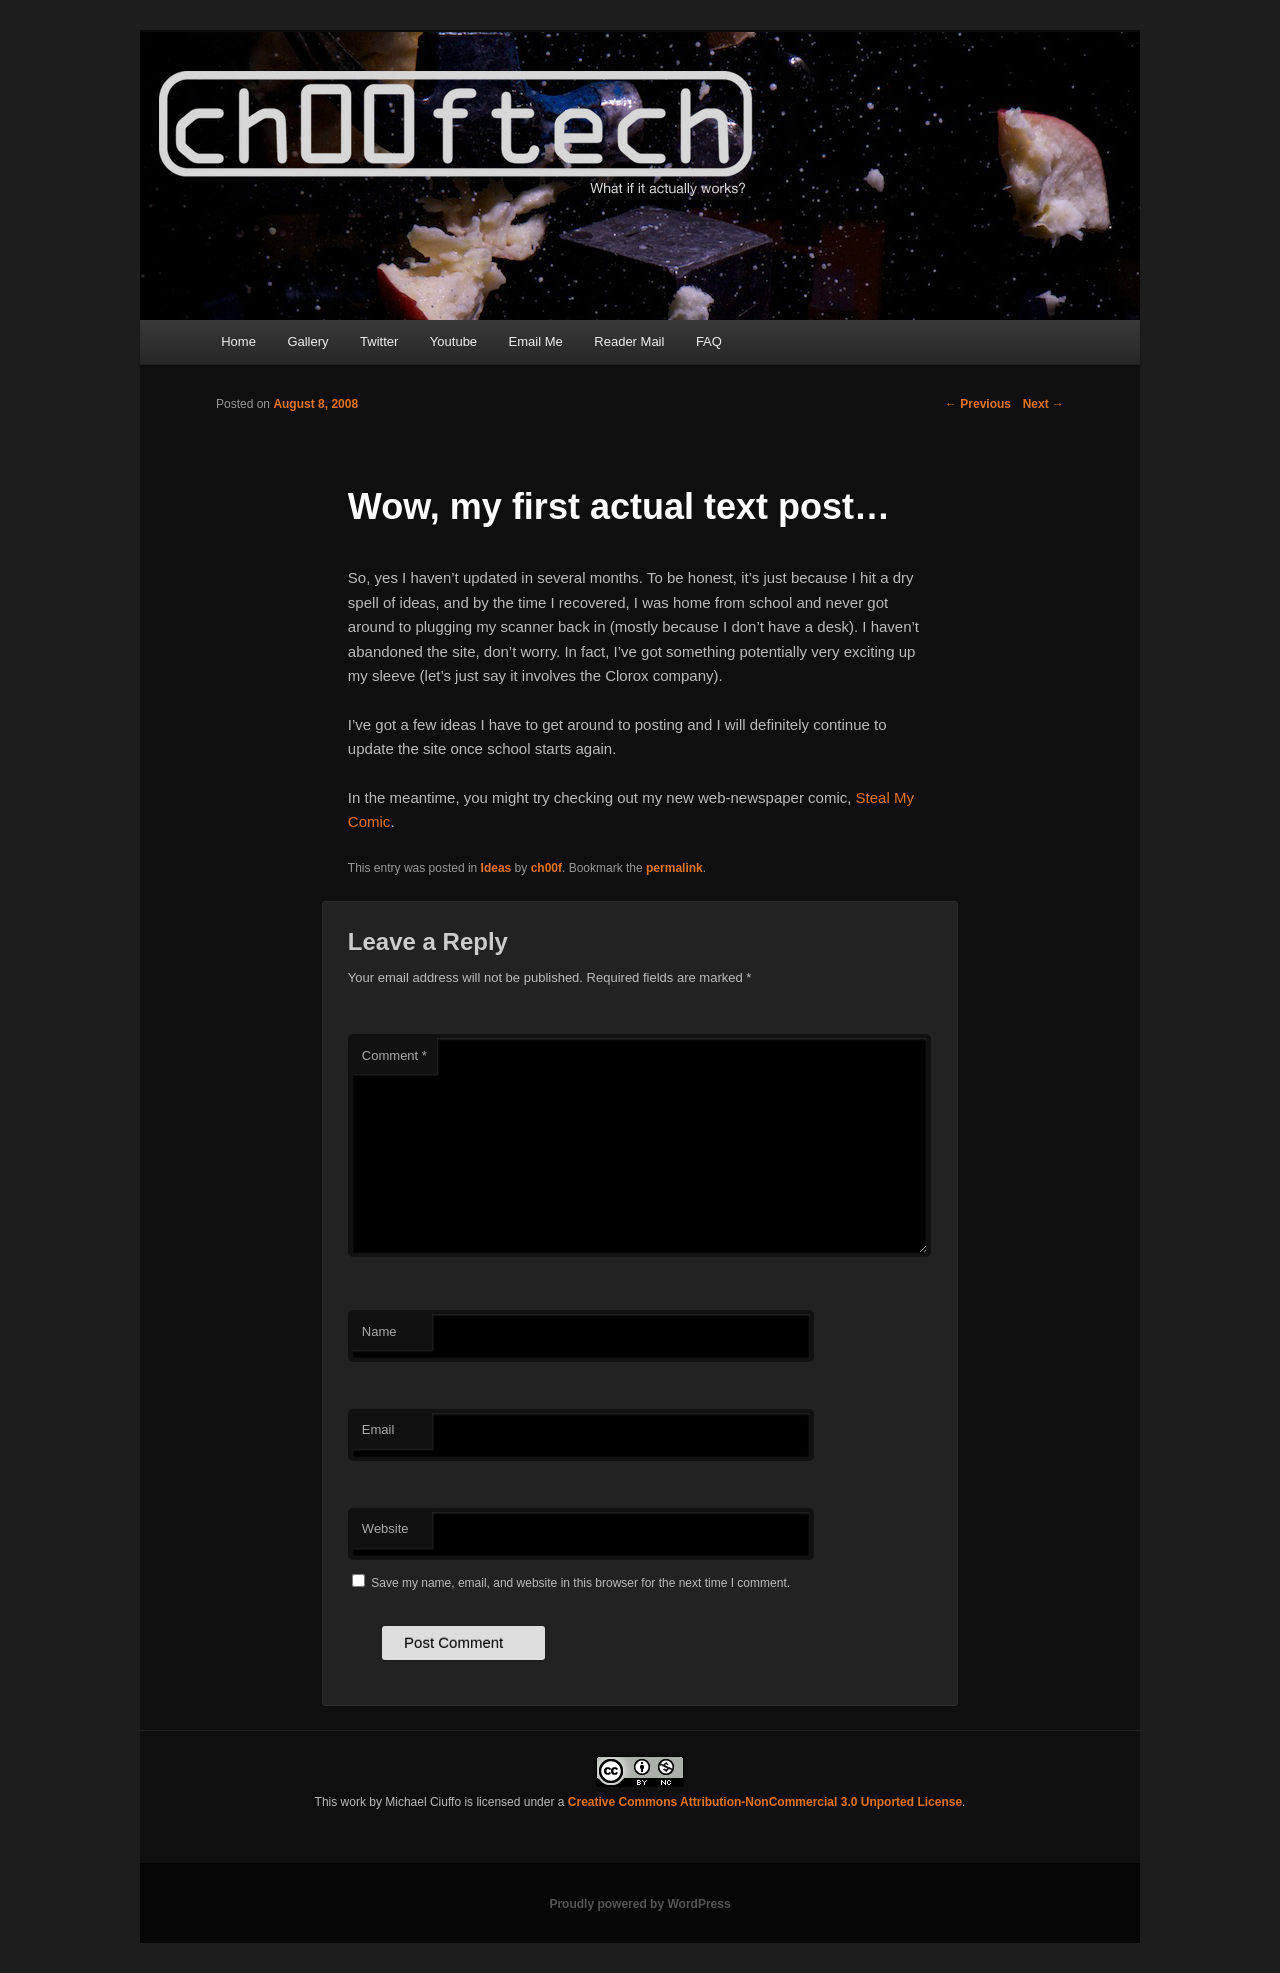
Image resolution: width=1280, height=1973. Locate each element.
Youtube (453, 341)
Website (385, 1528)
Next (1043, 404)
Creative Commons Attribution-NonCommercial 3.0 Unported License (765, 1802)
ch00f (546, 868)
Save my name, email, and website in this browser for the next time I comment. (580, 1583)
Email (378, 1429)
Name (379, 1331)
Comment (394, 1055)
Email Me (536, 341)
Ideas (496, 868)
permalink (674, 868)
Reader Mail (629, 341)
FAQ (709, 341)
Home (238, 341)
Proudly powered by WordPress (639, 1904)
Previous (978, 404)
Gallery (307, 341)
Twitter (379, 341)
